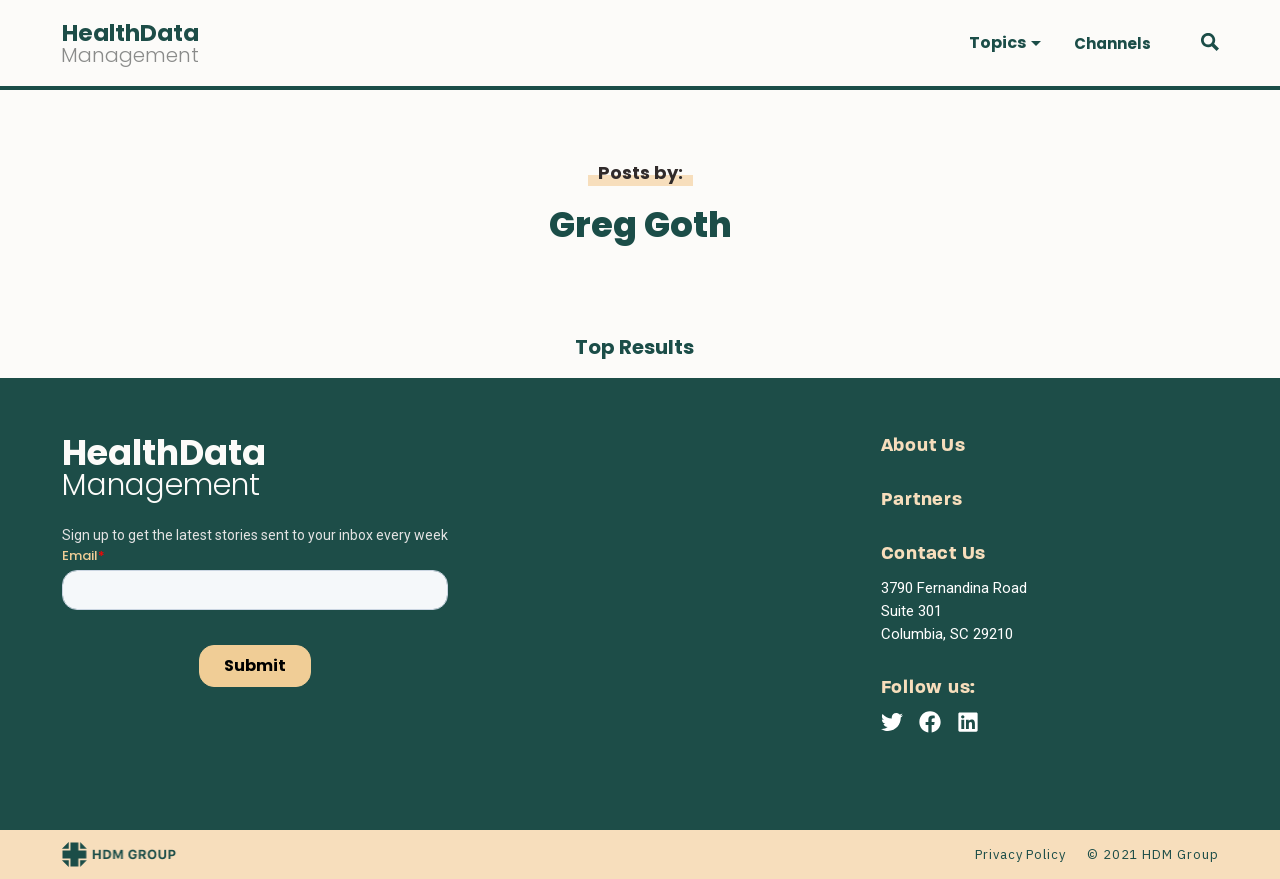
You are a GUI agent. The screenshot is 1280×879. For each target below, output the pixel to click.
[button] (1005, 43)
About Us (923, 446)
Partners (922, 500)
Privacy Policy (1020, 854)
